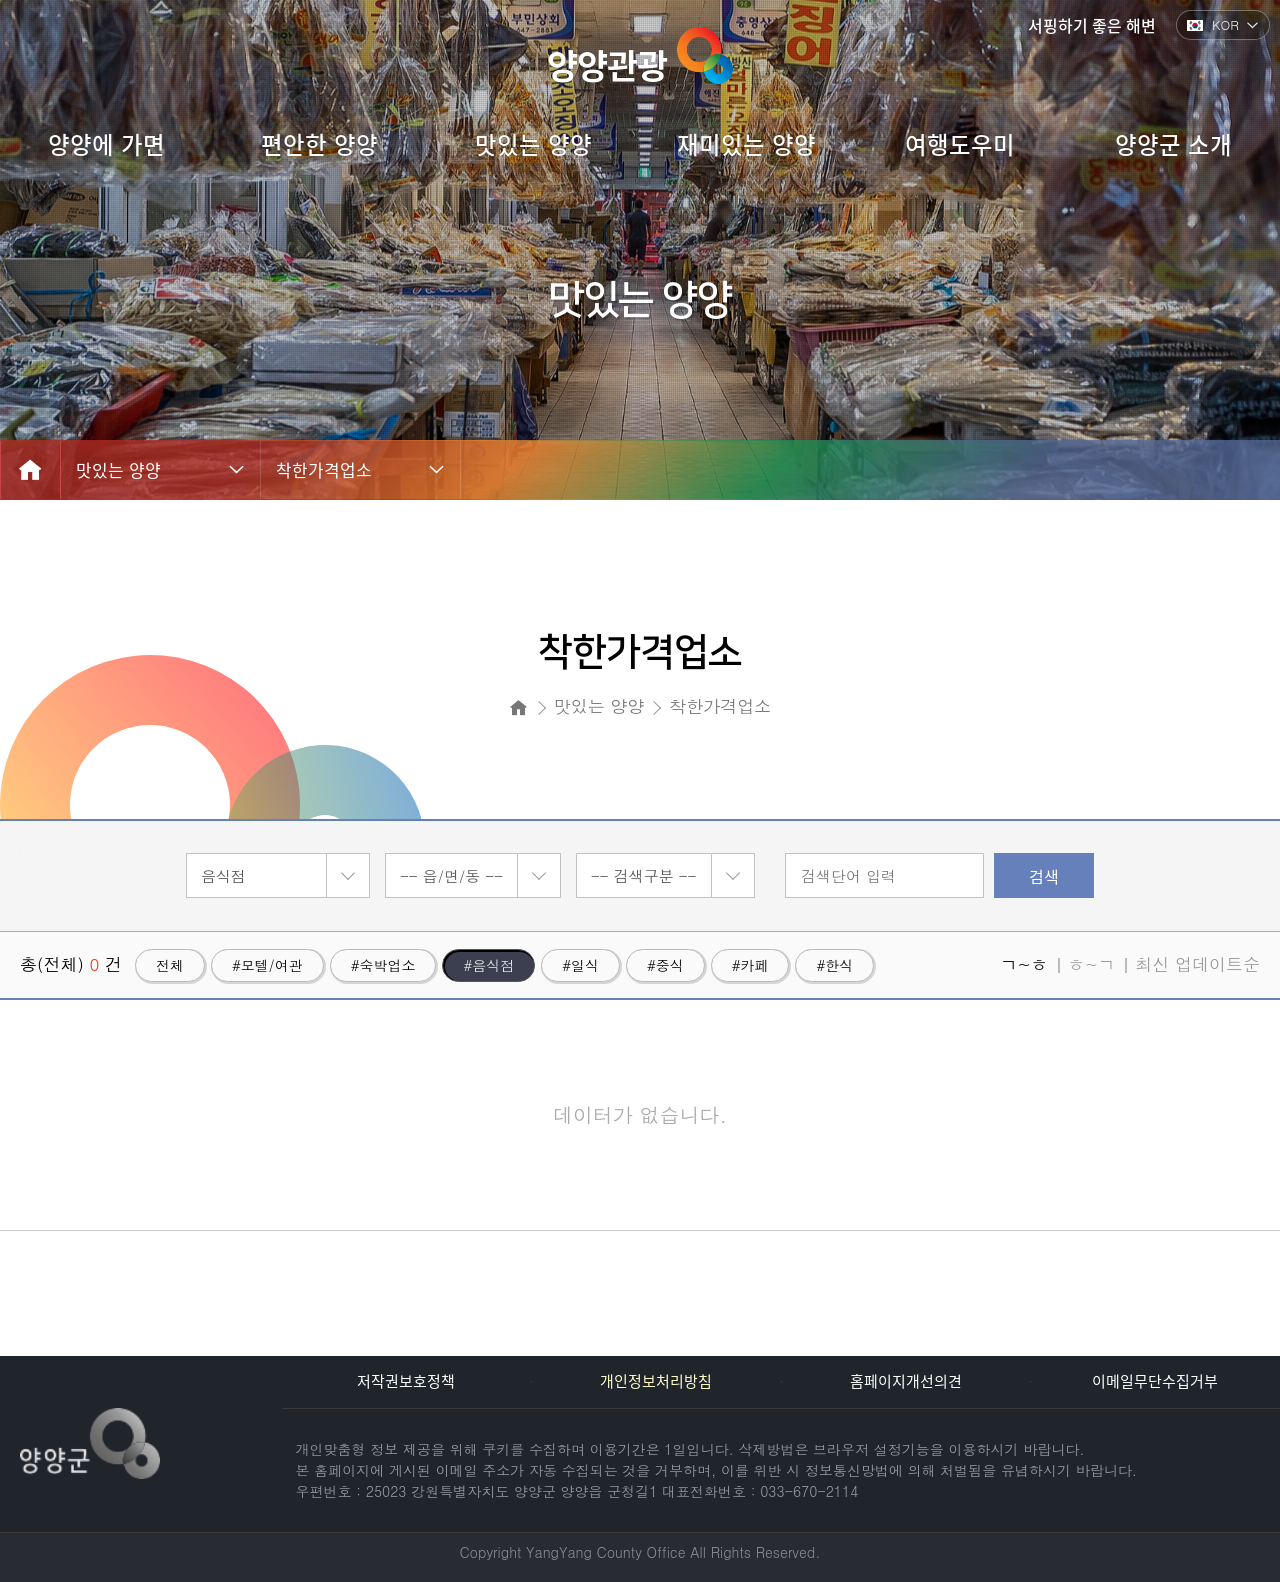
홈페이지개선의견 (906, 1381)
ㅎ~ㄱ (1091, 964)
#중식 (665, 965)
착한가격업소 (324, 469)
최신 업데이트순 (1197, 964)
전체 (170, 965)
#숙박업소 (383, 965)
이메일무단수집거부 (1155, 1381)
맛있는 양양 (118, 469)
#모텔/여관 (267, 965)
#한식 (834, 965)
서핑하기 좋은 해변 (1092, 25)
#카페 (750, 965)
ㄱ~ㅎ (1023, 964)
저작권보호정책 (406, 1381)
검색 (1044, 876)
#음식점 (488, 965)
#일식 (580, 965)
